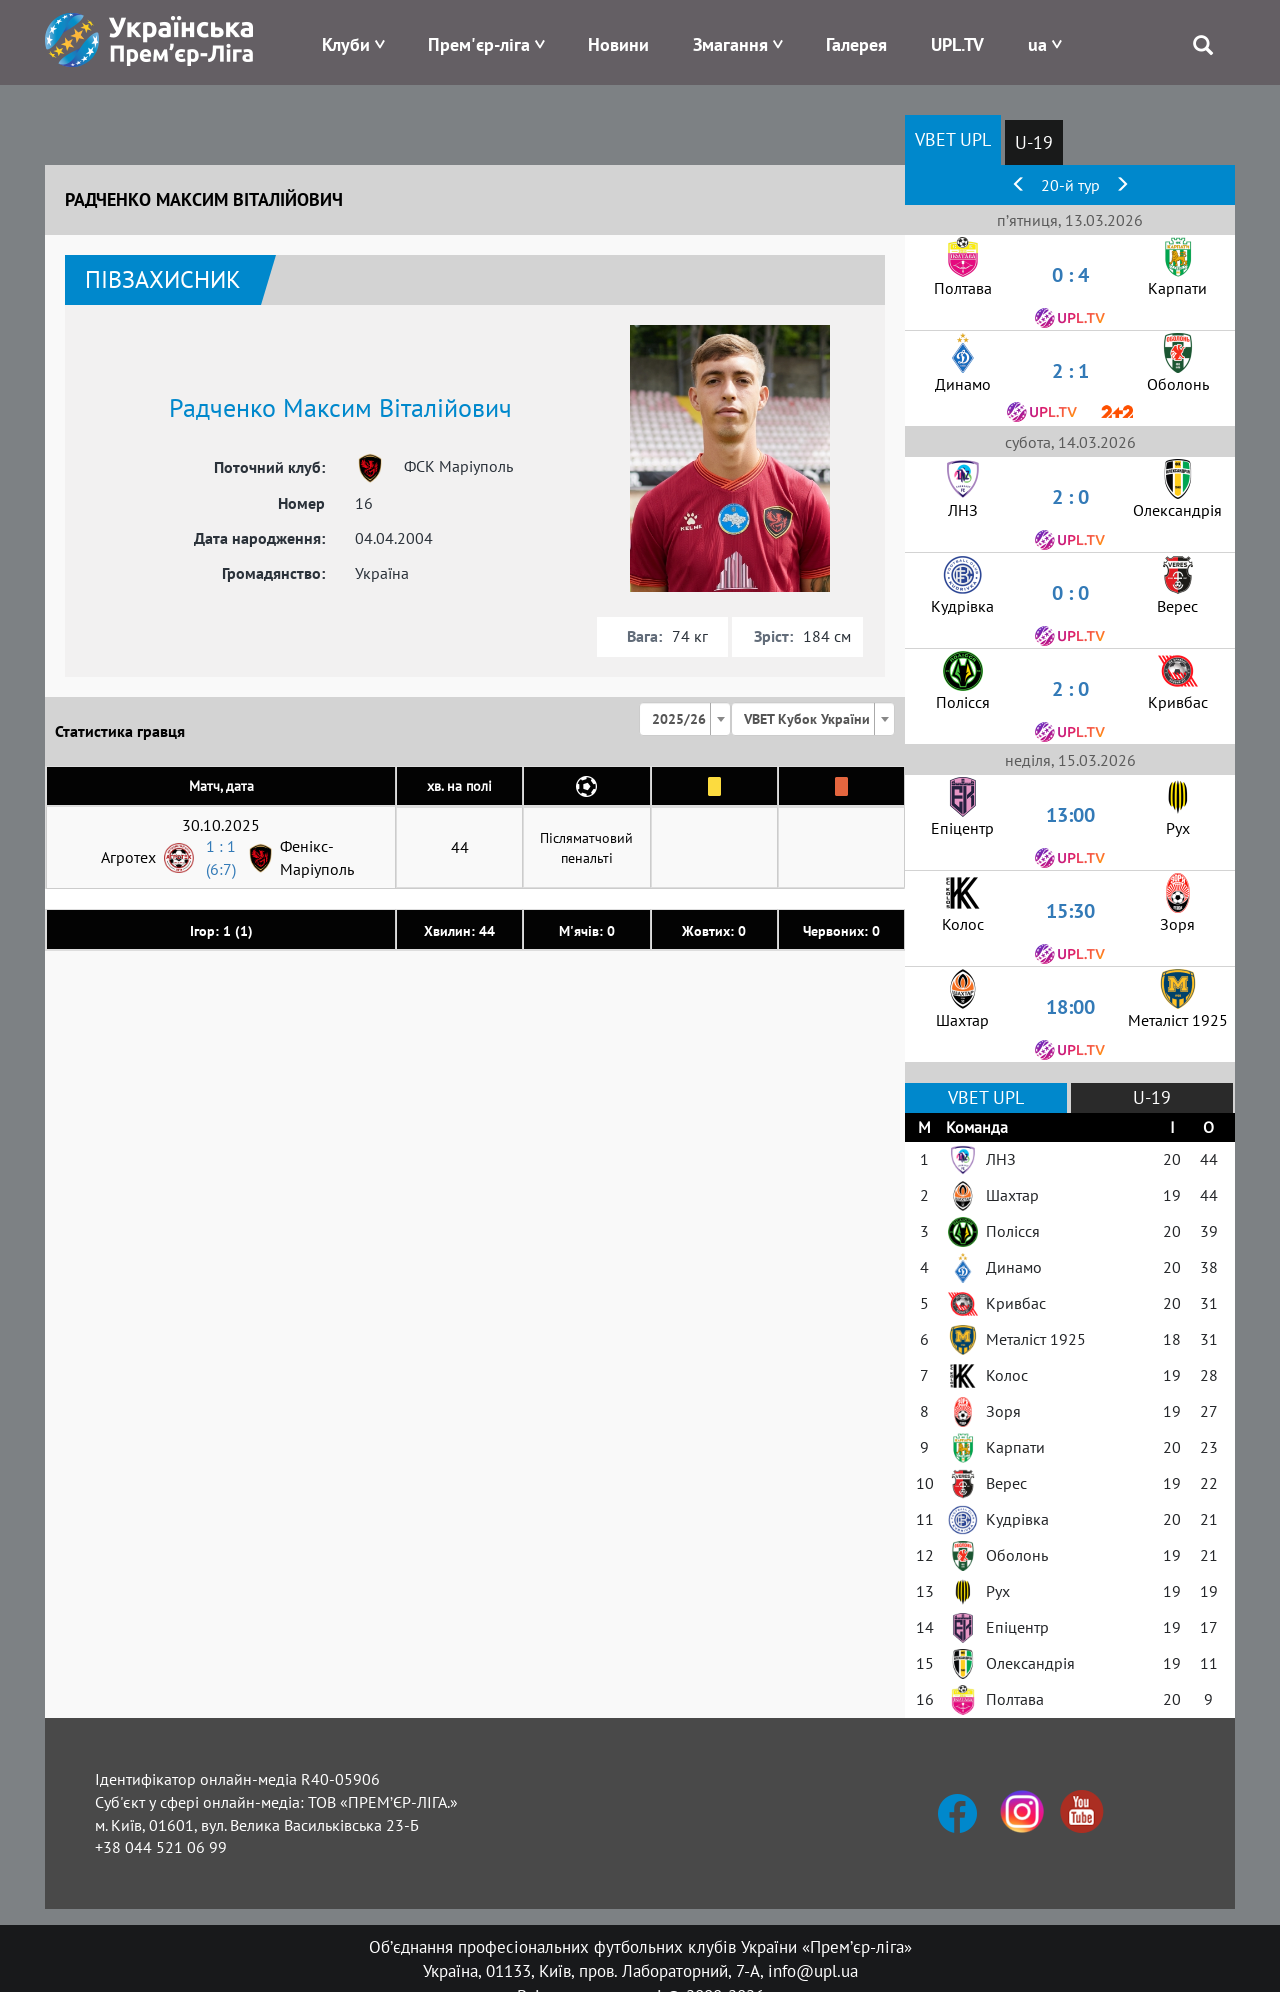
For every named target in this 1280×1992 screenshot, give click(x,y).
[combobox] (685, 719)
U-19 (1034, 142)
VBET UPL (953, 139)
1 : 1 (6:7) (221, 857)
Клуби (346, 44)
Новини (618, 44)
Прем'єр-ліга (479, 44)
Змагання (730, 44)
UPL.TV (957, 44)
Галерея (856, 44)
